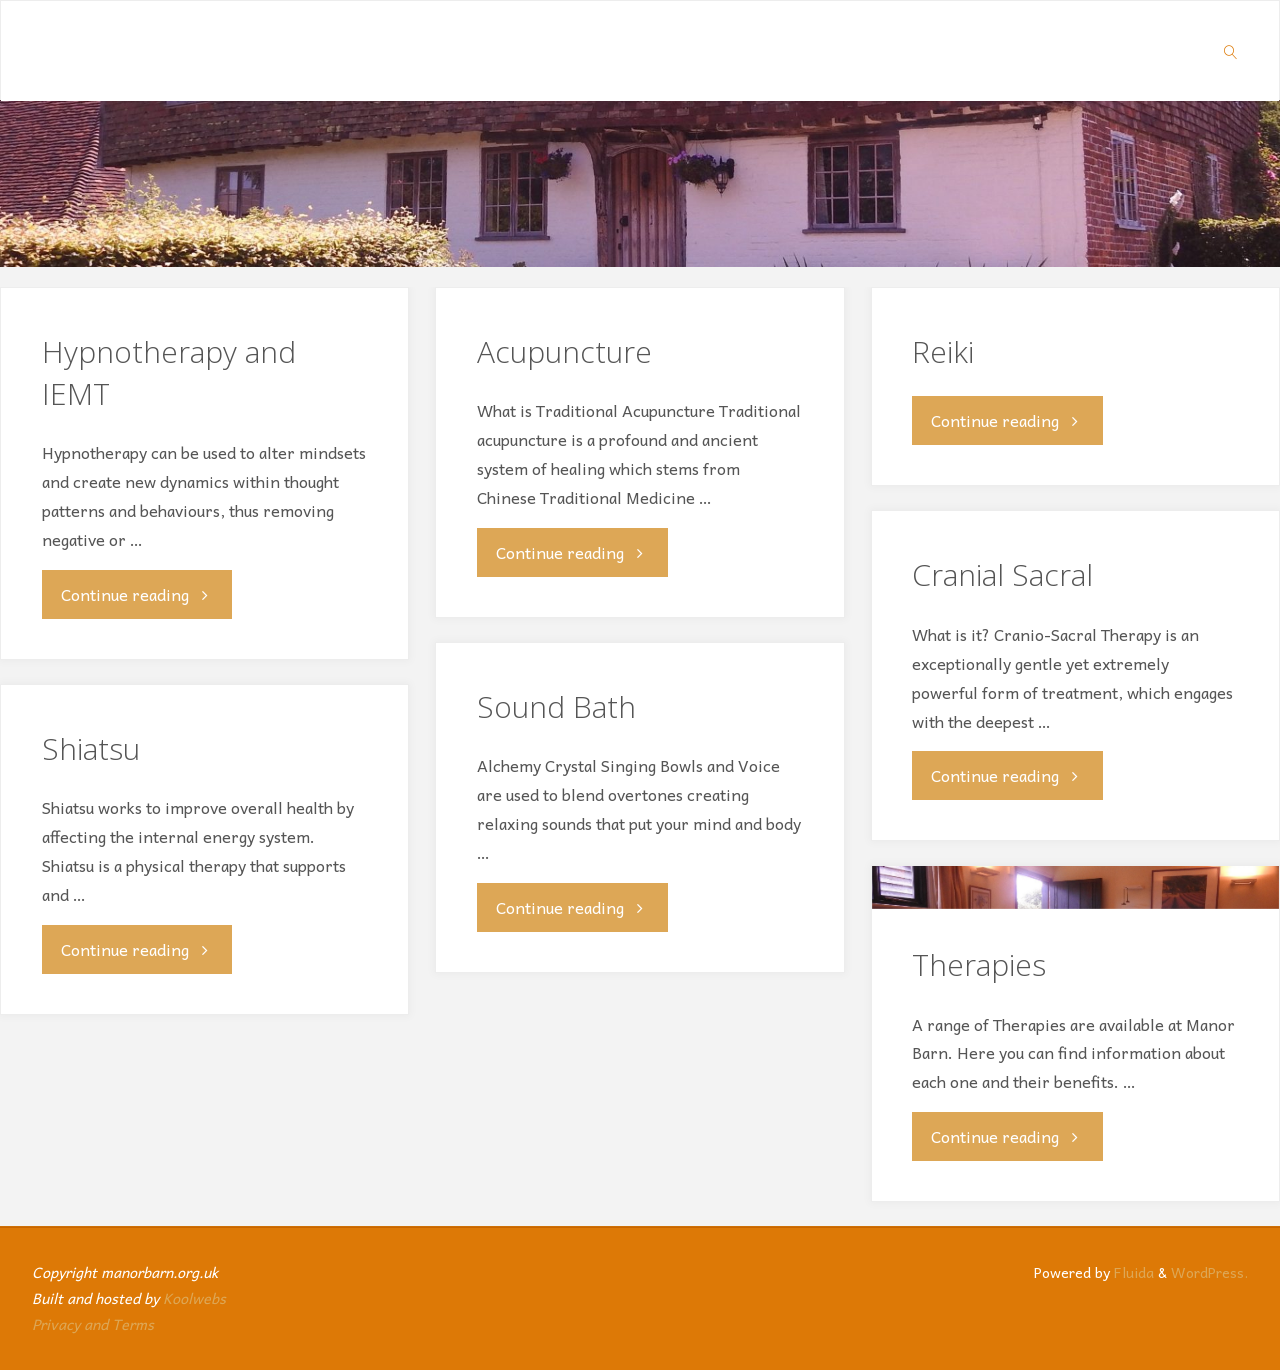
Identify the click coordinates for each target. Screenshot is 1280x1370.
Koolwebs (194, 1298)
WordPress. (1209, 1272)
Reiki (943, 351)
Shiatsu (91, 748)
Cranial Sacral (1002, 574)
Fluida (1132, 1272)
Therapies (979, 964)
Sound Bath (556, 706)
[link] (1231, 51)
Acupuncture (564, 351)
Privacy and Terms (93, 1324)
